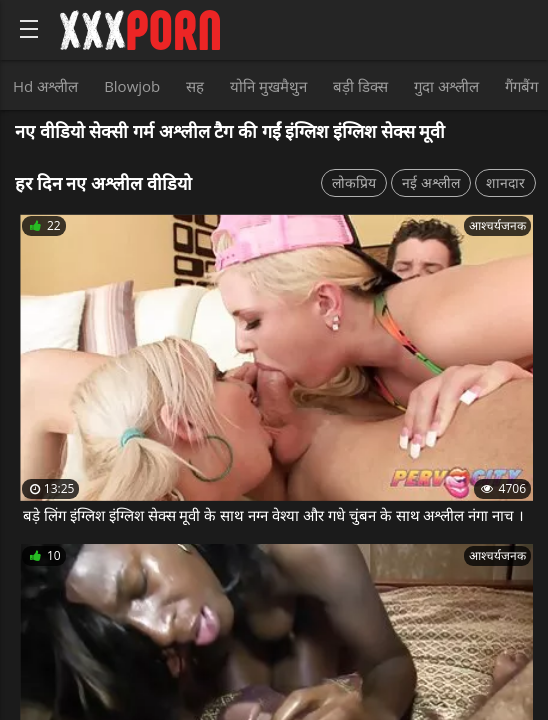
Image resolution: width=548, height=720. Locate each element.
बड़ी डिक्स (360, 86)
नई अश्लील (431, 182)
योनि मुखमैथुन (268, 86)
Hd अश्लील (45, 86)
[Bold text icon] (29, 29)
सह (195, 86)
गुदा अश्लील (446, 86)
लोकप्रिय (354, 182)
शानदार (505, 182)
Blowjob (132, 86)
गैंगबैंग (521, 86)
